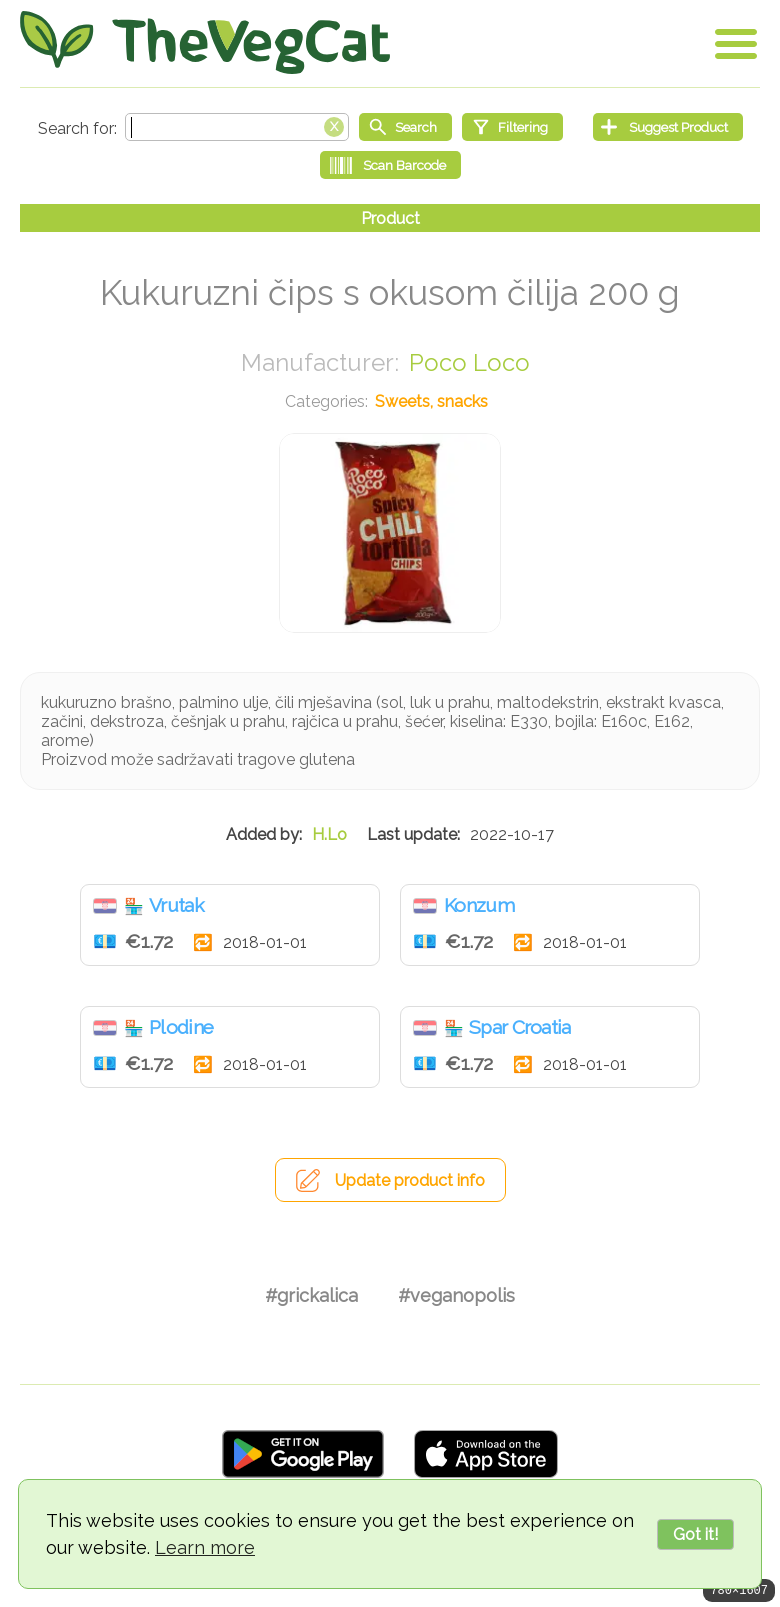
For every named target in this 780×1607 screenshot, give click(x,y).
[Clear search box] (334, 125)
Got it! (695, 1534)
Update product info (410, 1180)
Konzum (479, 905)
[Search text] (237, 127)
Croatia (105, 906)
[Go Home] (205, 42)
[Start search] (405, 127)
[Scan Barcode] (390, 165)
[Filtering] (512, 127)
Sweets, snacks (431, 401)
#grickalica (311, 1295)
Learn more (205, 1547)
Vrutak (176, 905)
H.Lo (329, 834)
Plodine (181, 1027)
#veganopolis (456, 1295)
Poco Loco (469, 362)
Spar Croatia (520, 1027)
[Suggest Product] (668, 127)
